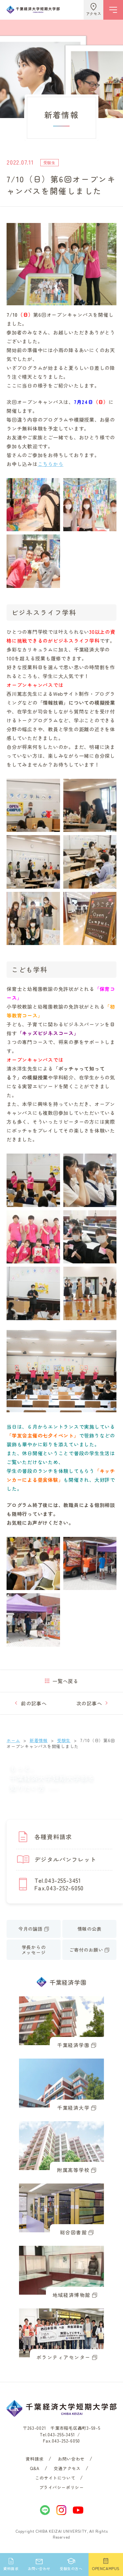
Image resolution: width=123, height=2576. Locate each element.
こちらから (51, 463)
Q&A (35, 2468)
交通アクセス (67, 2468)
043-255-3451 (61, 2434)
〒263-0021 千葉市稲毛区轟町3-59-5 (61, 2428)
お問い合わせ (71, 2459)
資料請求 (34, 2459)
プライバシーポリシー (61, 2487)
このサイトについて (55, 2478)
